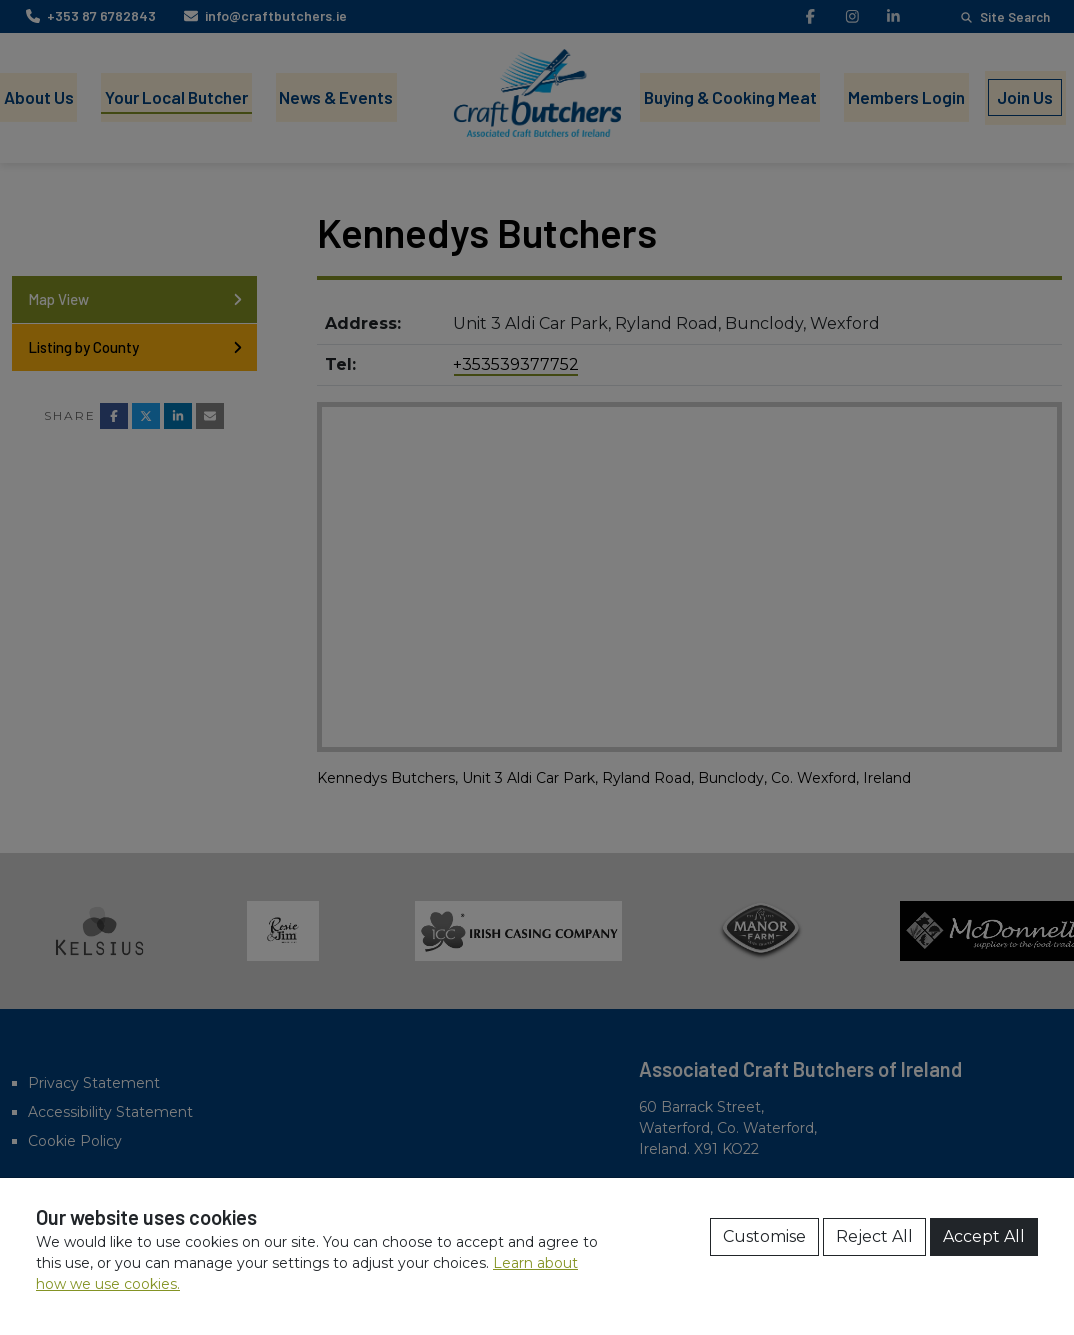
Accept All (984, 1236)
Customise (764, 1236)
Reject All (874, 1236)
